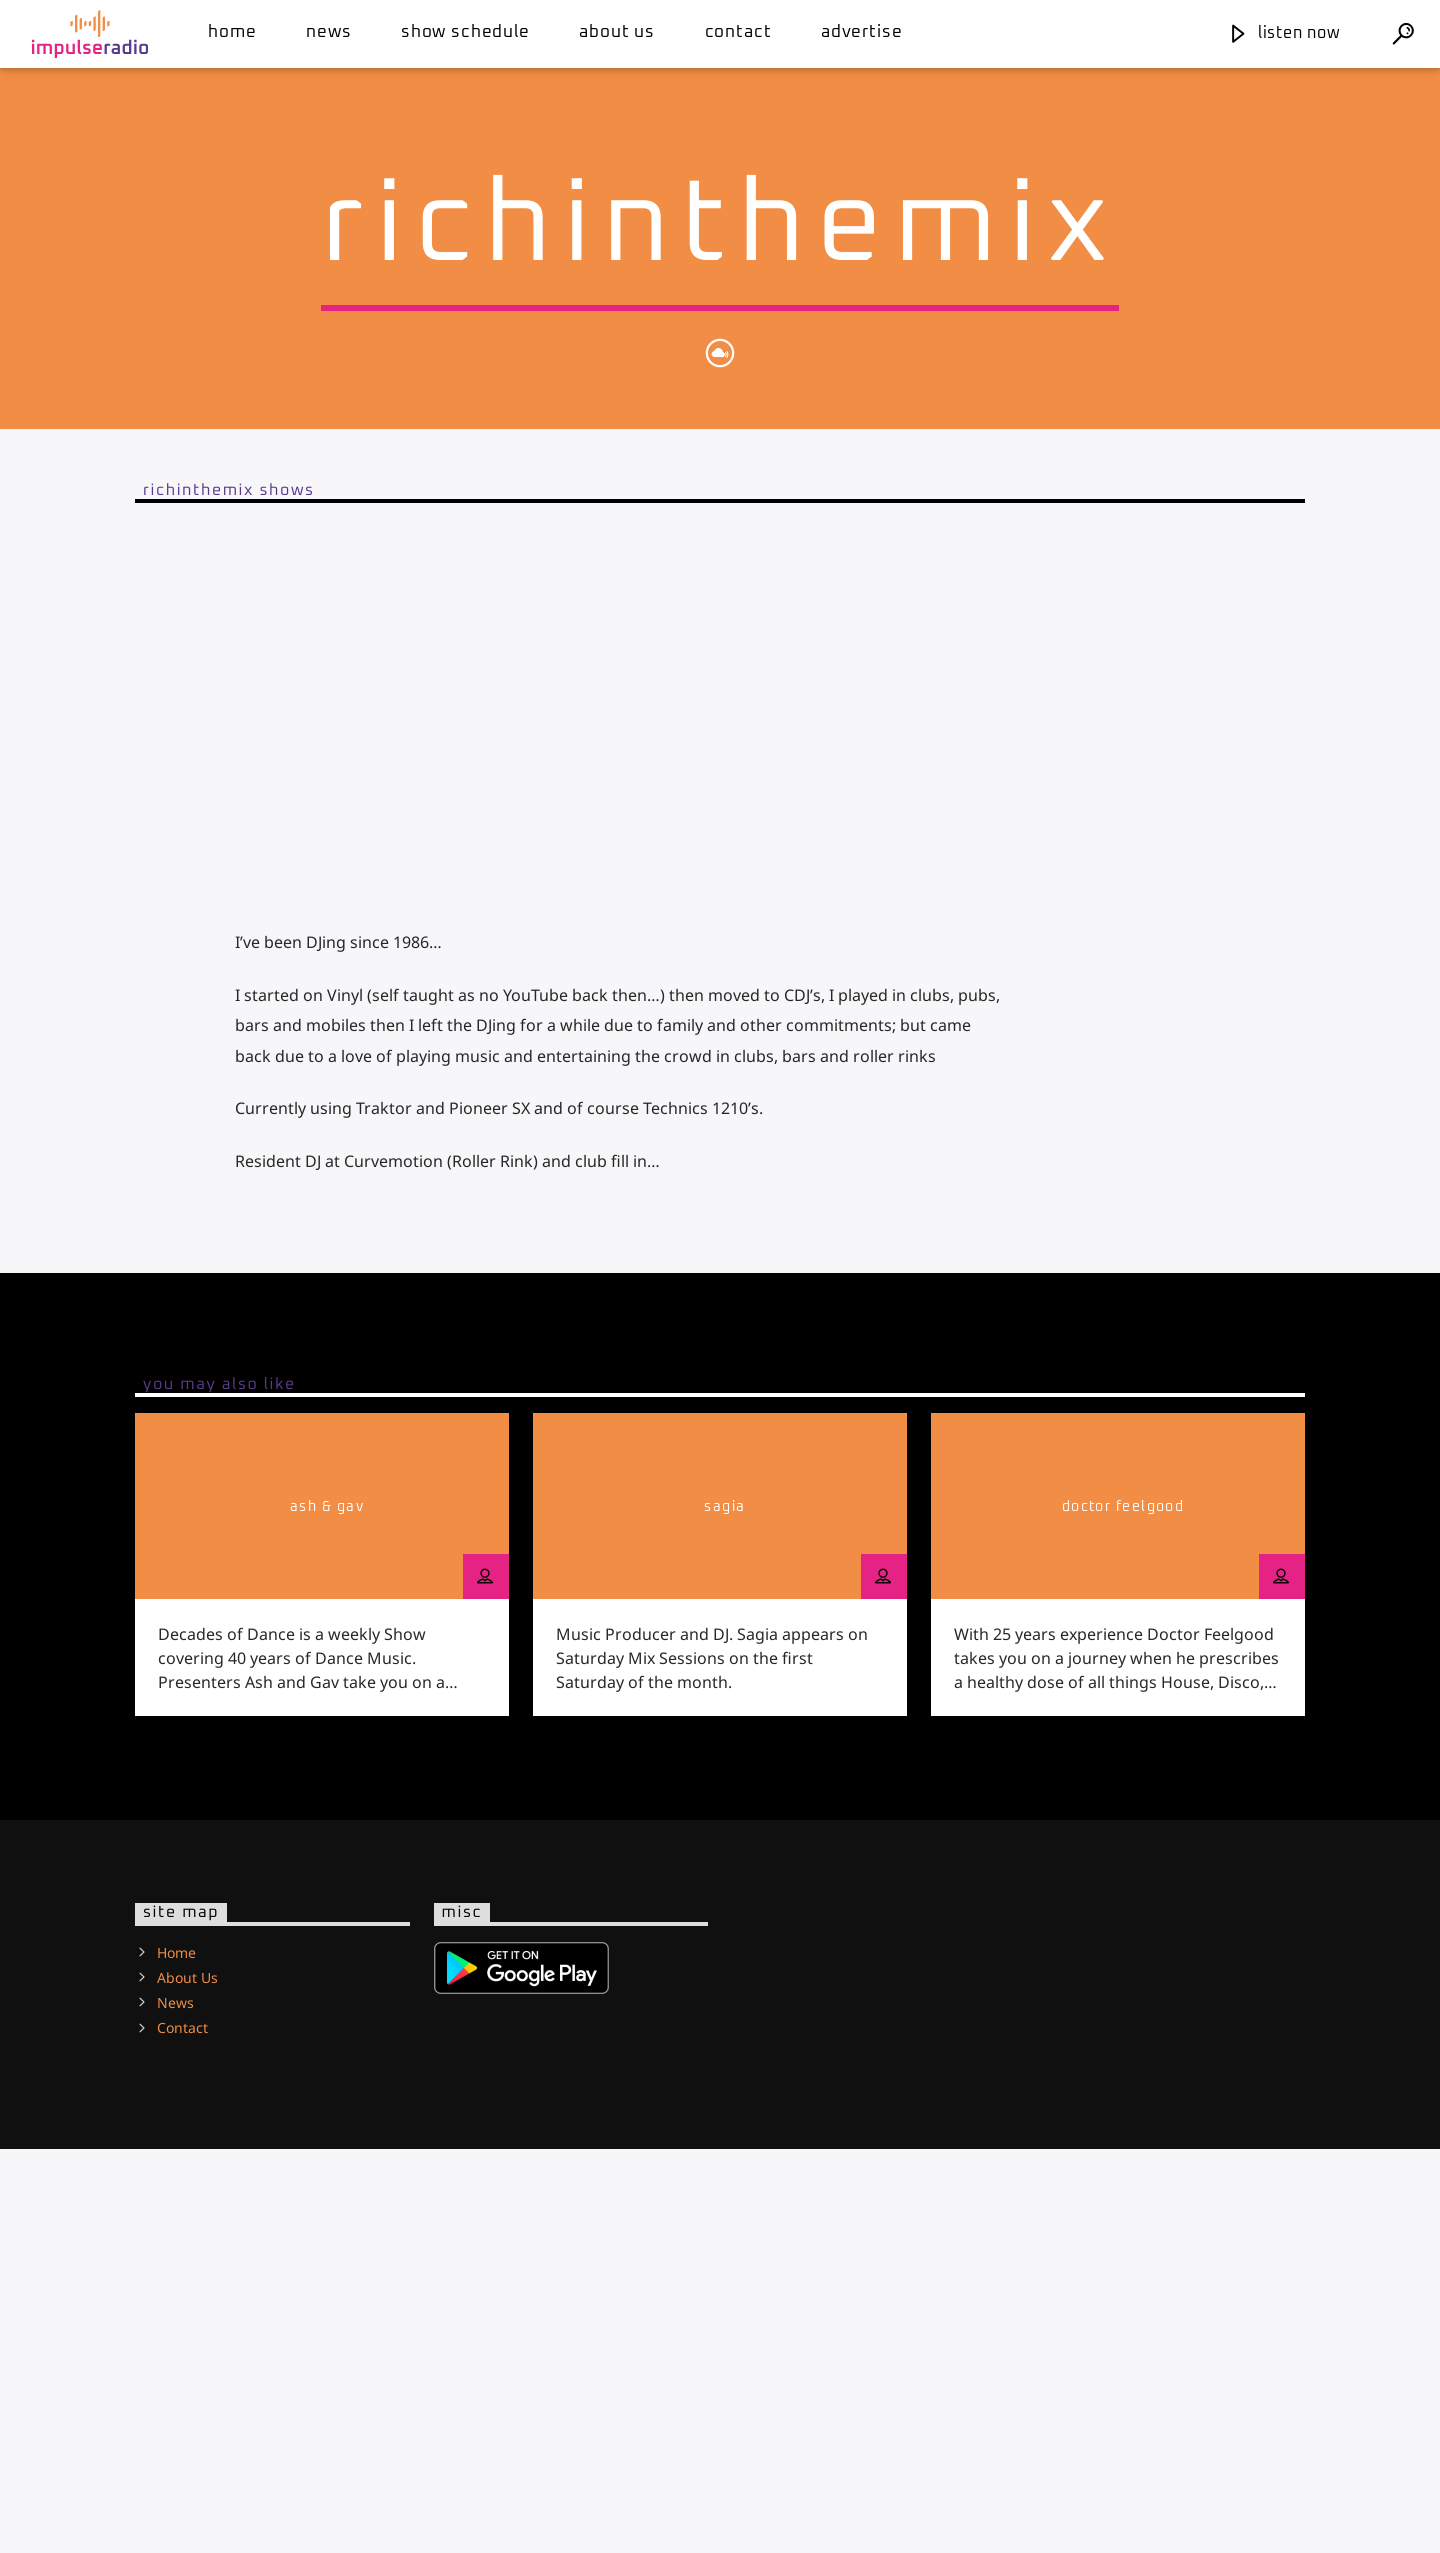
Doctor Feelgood (1123, 1911)
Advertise (862, 32)
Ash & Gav (327, 1911)
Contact (738, 32)
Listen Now (1284, 33)
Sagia (724, 1911)
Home (232, 32)
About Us (617, 32)
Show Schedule (465, 32)
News (328, 32)
